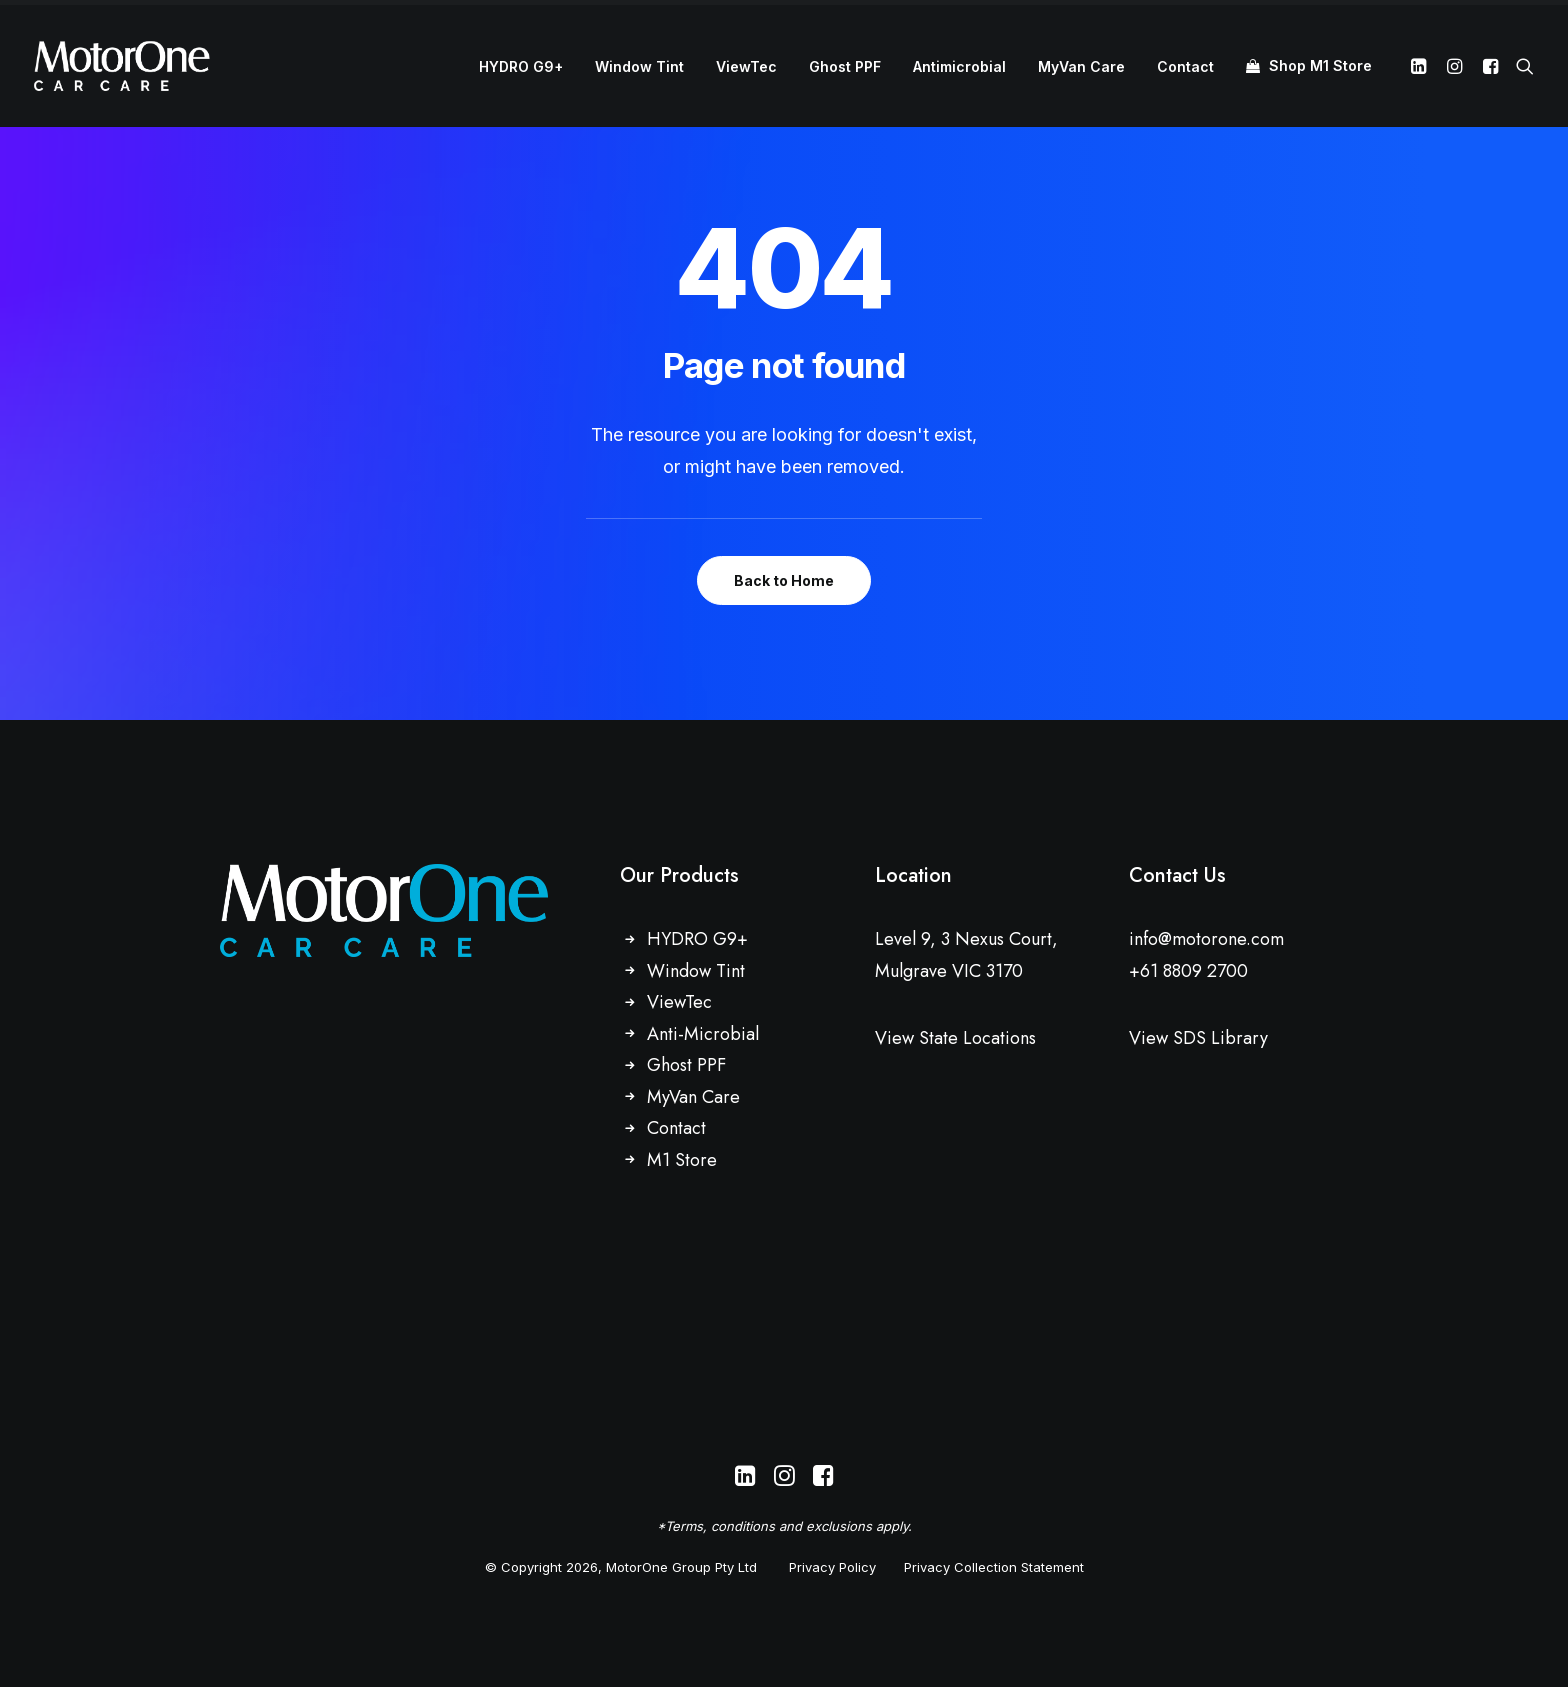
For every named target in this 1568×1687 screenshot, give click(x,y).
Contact (1185, 66)
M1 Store (682, 1160)
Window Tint (639, 66)
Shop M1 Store (1320, 65)
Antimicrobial (959, 66)
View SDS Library (1198, 1038)
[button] (1421, 66)
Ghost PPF (845, 66)
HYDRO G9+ (521, 66)
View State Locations (955, 1038)
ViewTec (746, 66)
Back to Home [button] (784, 580)
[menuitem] (521, 67)
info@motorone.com (1206, 939)
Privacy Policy (832, 1567)
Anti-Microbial (703, 1034)
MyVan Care (1081, 66)
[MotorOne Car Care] (122, 66)
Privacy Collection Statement (994, 1567)
